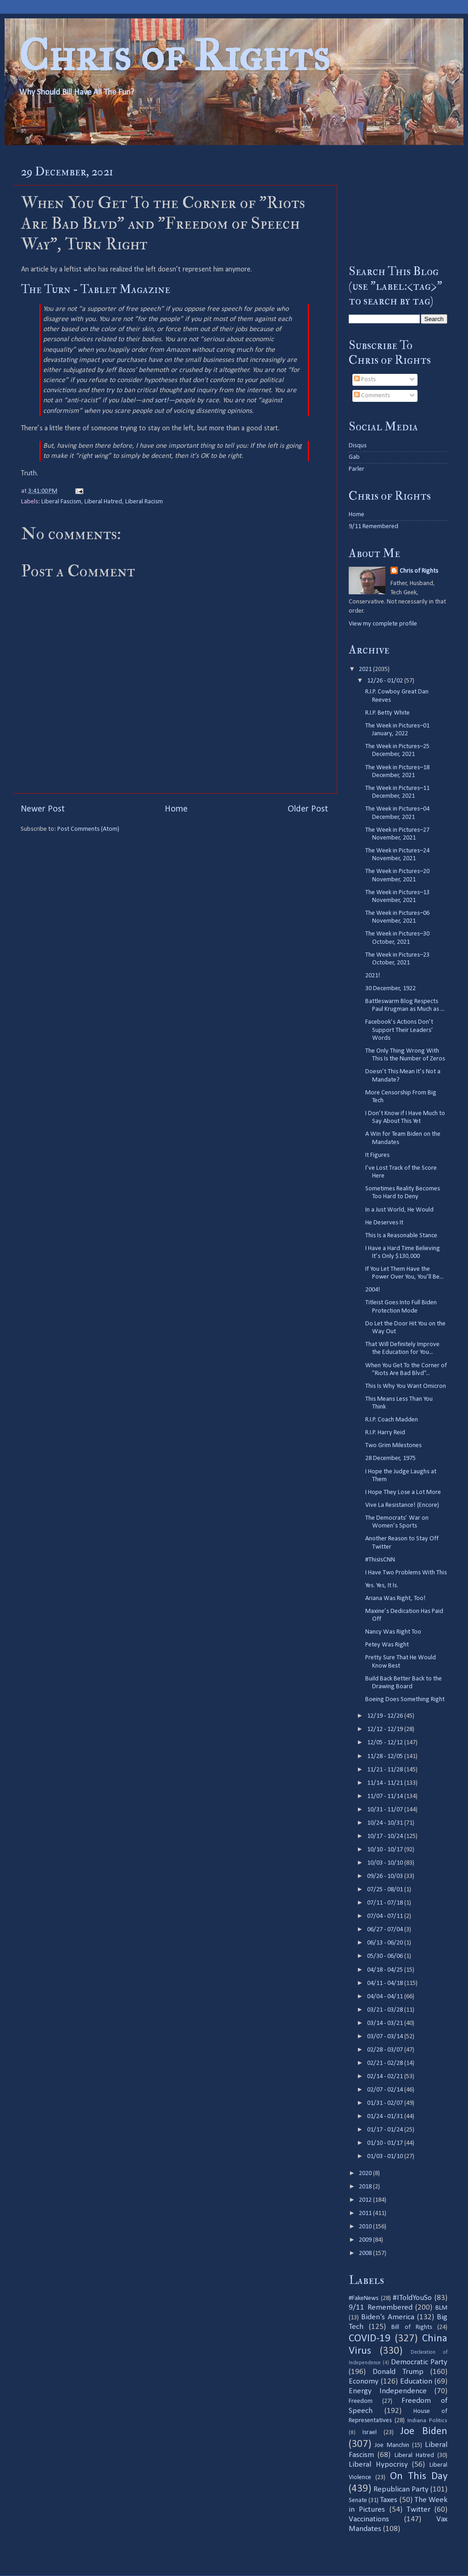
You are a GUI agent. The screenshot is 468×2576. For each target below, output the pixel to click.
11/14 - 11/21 (385, 1783)
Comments (372, 395)
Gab (354, 457)
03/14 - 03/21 (385, 2023)
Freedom (361, 2401)
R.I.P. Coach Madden (391, 1419)
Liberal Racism (144, 501)
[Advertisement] (398, 204)
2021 (366, 669)
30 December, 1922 (390, 988)
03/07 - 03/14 (385, 2036)
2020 (366, 2173)
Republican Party (401, 2489)
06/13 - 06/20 (385, 1942)
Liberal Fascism (61, 501)
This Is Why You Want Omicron (405, 1386)
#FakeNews (364, 2298)
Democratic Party (419, 2362)
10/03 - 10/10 (385, 1863)
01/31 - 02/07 (385, 2103)
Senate (358, 2500)
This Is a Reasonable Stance (401, 1235)
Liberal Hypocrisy (378, 2465)
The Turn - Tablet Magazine (95, 289)
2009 (366, 2240)
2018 (366, 2186)
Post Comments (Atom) (88, 829)
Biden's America (387, 2317)
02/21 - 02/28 (385, 2063)
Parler (356, 469)
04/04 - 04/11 (385, 1996)
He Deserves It (384, 1222)
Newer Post (43, 809)
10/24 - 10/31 (385, 1823)
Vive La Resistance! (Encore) (402, 1505)
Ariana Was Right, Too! (395, 1598)
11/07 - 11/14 (385, 1796)
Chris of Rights (174, 55)
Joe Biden (423, 2431)
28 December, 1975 (390, 1458)
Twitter (418, 2510)
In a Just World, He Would (399, 1209)
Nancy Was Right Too (393, 1632)
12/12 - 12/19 (385, 1729)
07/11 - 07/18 (385, 1903)
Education (416, 2381)
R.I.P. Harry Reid (385, 1432)
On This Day (419, 2476)
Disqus (358, 445)
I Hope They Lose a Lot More (403, 1492)
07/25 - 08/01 (385, 1889)
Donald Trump (398, 2372)
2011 (366, 2213)
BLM (441, 2308)
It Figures (377, 1155)
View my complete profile (383, 623)
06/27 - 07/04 (385, 1929)
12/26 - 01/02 (385, 680)
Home (176, 809)
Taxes (388, 2500)
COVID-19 (369, 2339)
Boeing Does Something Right (405, 1699)
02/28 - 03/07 (385, 2049)
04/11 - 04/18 (385, 1983)
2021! (372, 975)
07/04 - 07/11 (385, 1916)
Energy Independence (388, 2391)
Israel (369, 2432)
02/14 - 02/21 (385, 2076)
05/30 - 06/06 (385, 1956)
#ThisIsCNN (380, 1559)
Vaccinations (369, 2519)
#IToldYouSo (412, 2298)
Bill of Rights (411, 2327)
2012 (366, 2200)
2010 (366, 2226)
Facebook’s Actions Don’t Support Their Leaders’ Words (399, 1030)
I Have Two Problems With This (406, 1572)
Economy (364, 2381)
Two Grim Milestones (393, 1445)
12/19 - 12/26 (385, 1716)
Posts (365, 379)
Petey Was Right (387, 1644)
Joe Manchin (392, 2445)
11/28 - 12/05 (385, 1756)
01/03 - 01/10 (385, 2156)
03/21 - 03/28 (385, 2010)
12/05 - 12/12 (385, 1742)
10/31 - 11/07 (385, 1809)
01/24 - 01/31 (385, 2116)
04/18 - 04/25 (385, 1970)
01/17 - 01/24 (385, 2129)
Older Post (308, 809)
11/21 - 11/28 (385, 1769)
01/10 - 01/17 (385, 2143)
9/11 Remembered (373, 526)
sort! (161, 400)
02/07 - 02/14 (385, 2089)
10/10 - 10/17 (385, 1849)
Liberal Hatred (103, 501)
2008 (366, 2253)
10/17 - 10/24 (385, 1836)
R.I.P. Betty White (387, 713)
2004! (372, 1289)
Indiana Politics (427, 2421)
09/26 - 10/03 (385, 1876)
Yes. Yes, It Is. (381, 1585)
